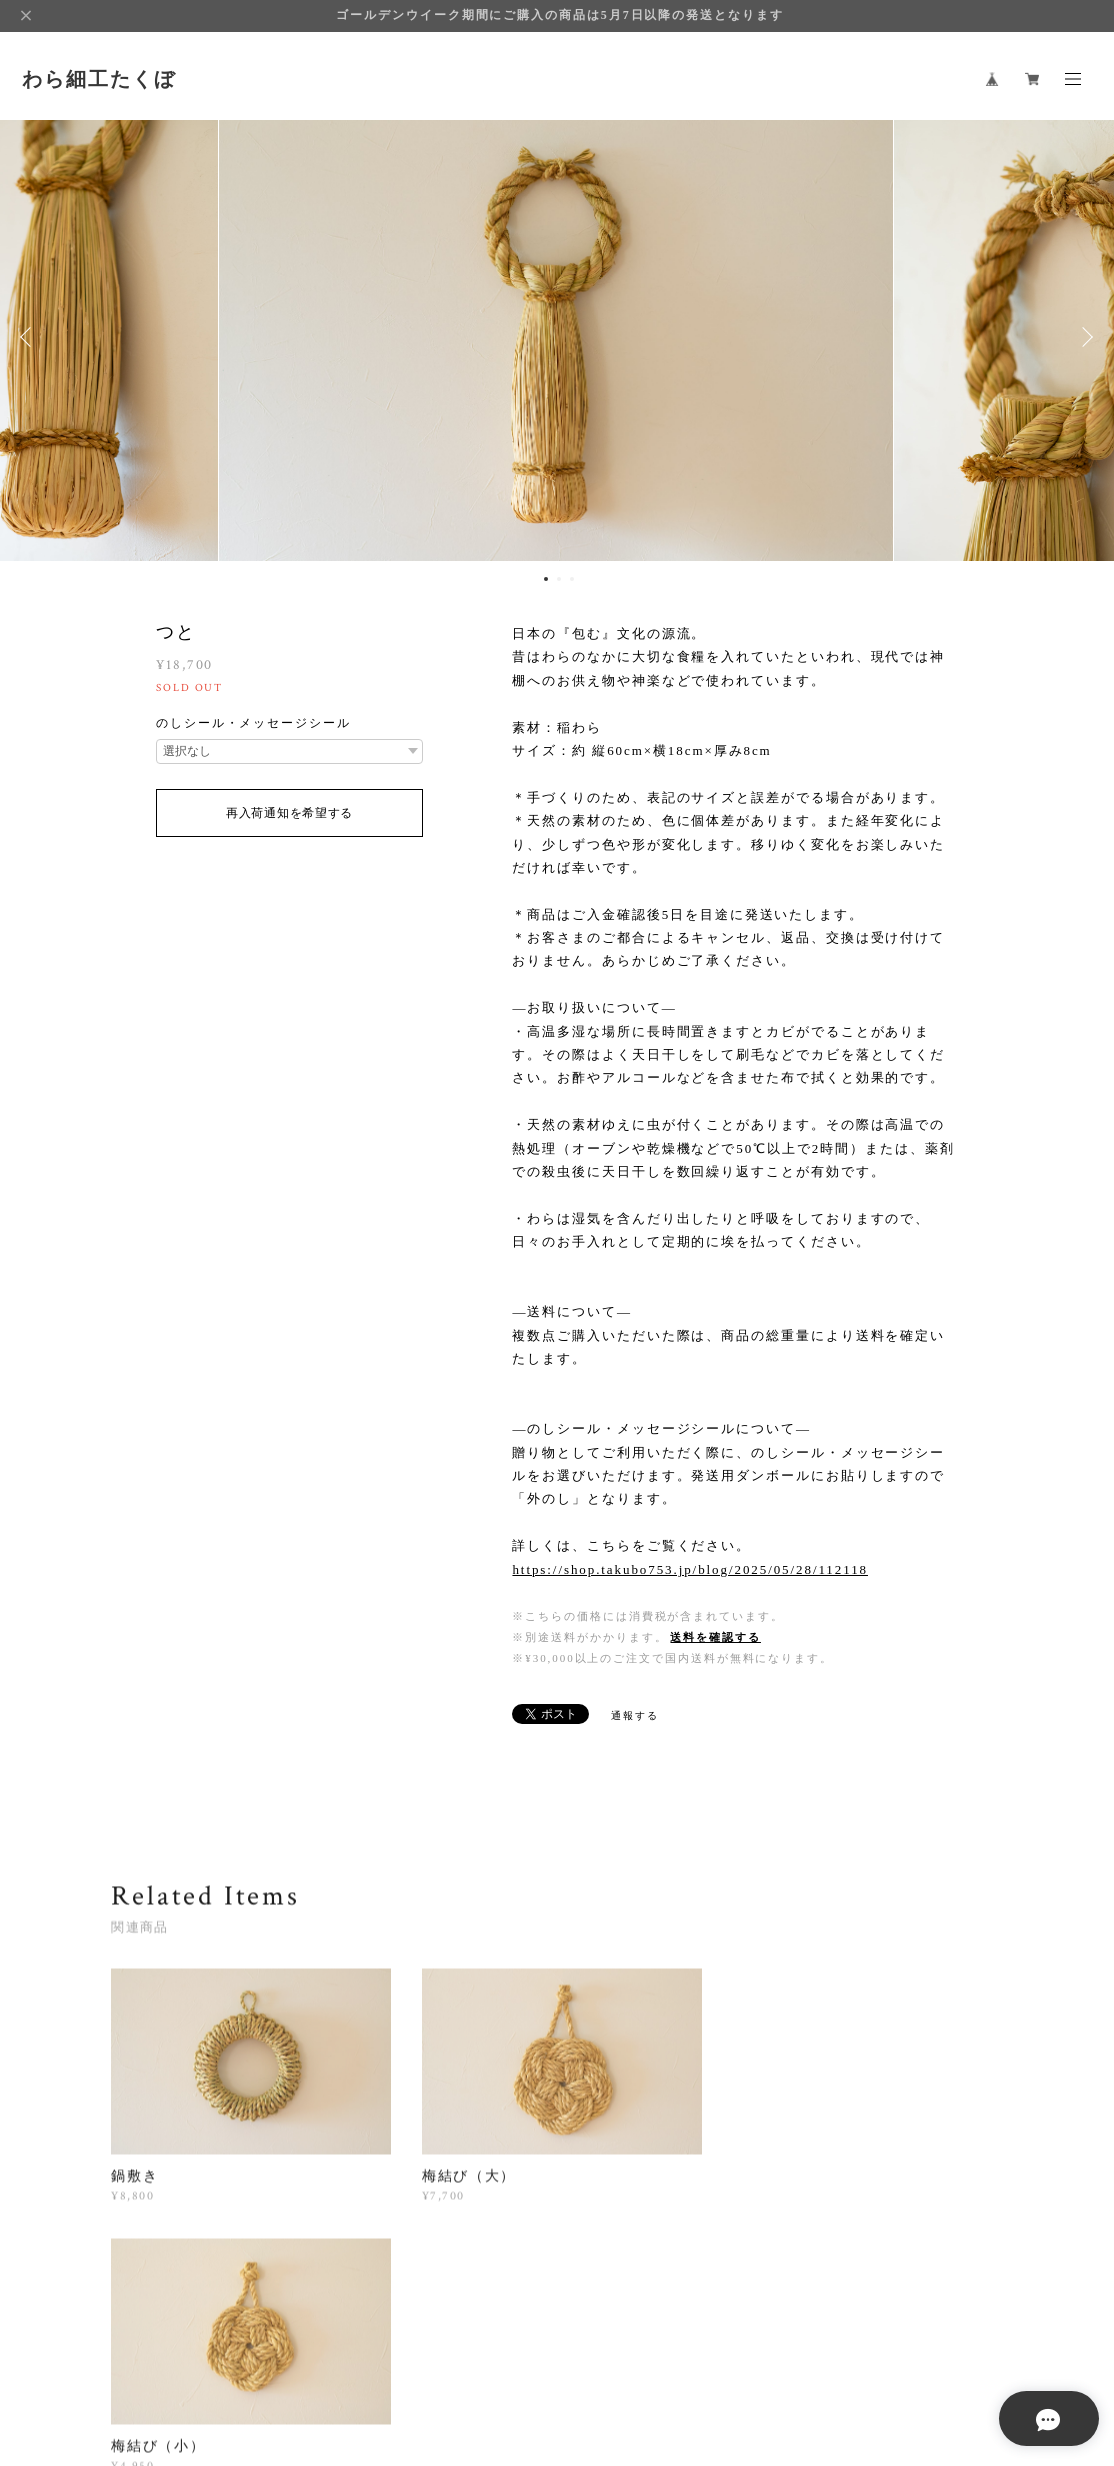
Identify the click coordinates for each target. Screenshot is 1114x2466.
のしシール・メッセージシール (253, 723)
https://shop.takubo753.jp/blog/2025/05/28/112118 (690, 1569)
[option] (557, 337)
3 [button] (572, 579)
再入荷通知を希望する (289, 813)
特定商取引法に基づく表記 (494, 2364)
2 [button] (559, 579)
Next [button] (1084, 337)
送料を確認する (715, 1637)
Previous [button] (30, 337)
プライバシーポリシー (342, 2364)
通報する (635, 1715)
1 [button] (546, 579)
